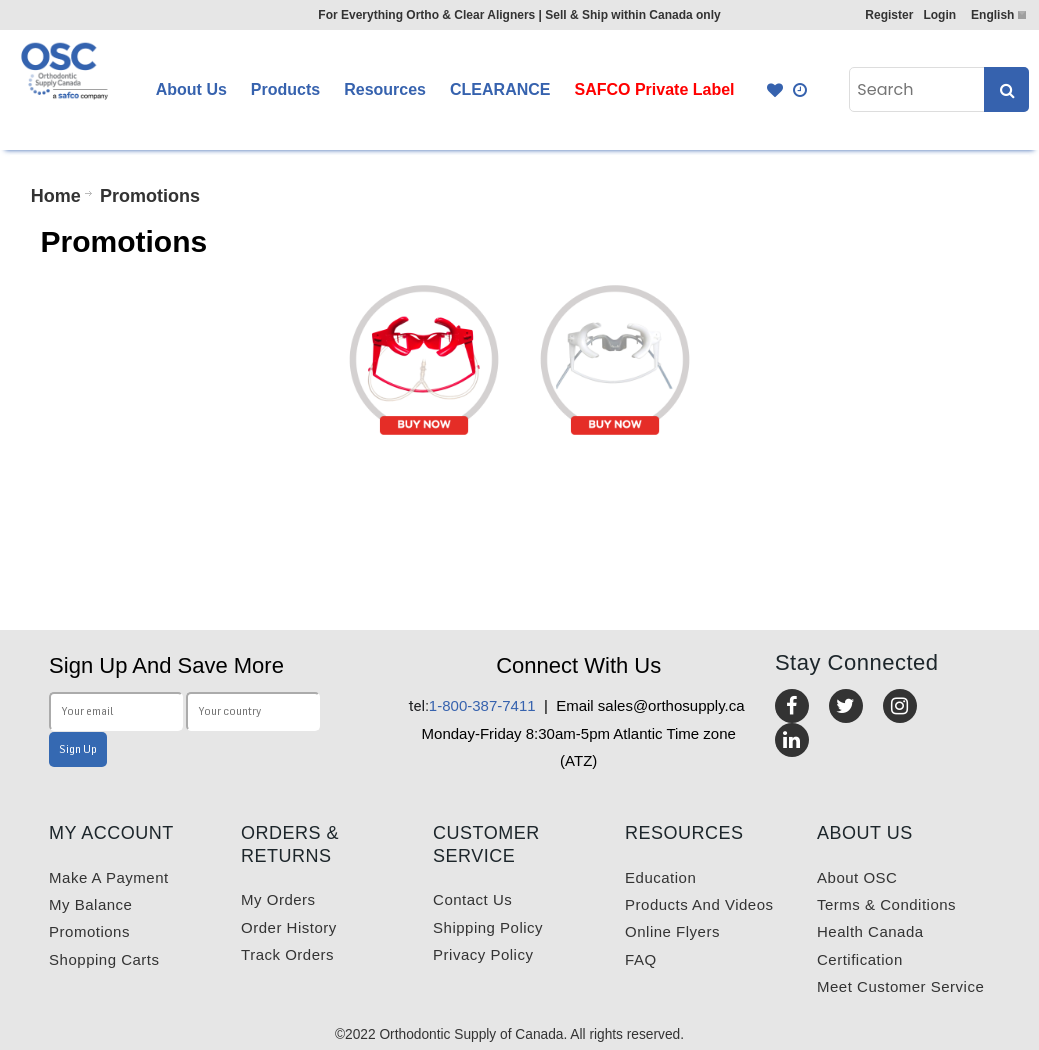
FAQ (641, 959)
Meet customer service (900, 986)
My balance (90, 904)
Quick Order (801, 90)
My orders (278, 899)
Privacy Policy (483, 954)
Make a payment (109, 877)
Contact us (472, 899)
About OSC (857, 877)
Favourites (775, 90)
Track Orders (287, 954)
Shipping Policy (488, 927)
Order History (289, 927)
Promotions (89, 931)
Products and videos (699, 904)
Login (939, 15)
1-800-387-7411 (472, 705)
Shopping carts (104, 959)
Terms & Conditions (886, 904)
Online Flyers (672, 931)
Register (889, 15)
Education (660, 877)
